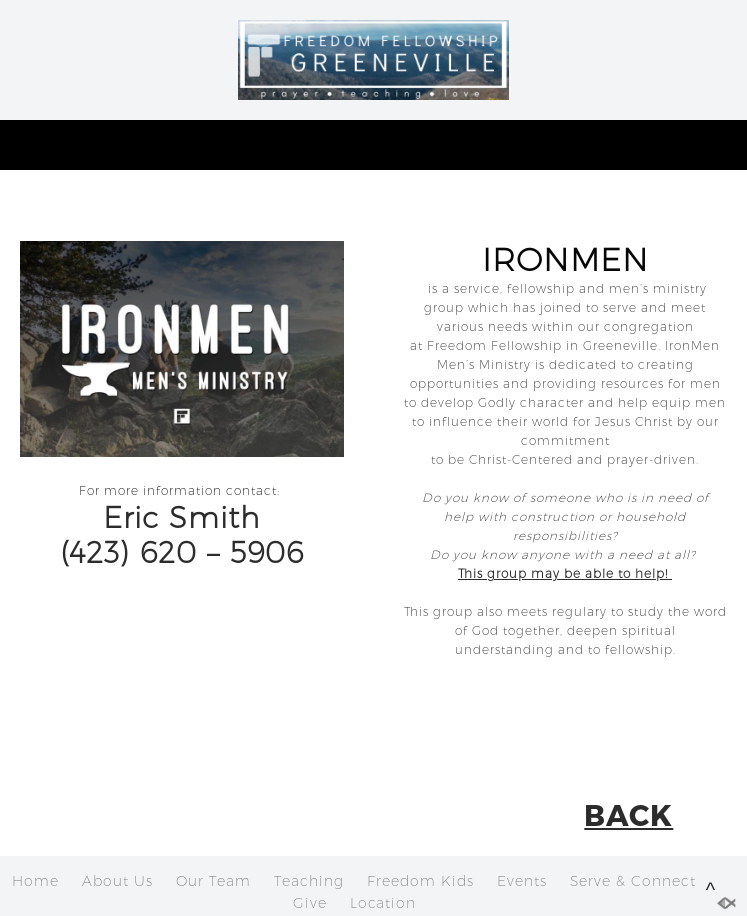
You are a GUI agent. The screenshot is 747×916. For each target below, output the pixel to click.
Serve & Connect (633, 881)
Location (383, 903)
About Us (117, 881)
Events (522, 881)
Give (310, 903)
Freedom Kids (420, 881)
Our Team (213, 881)
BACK (628, 814)
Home (35, 881)
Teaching (309, 881)
